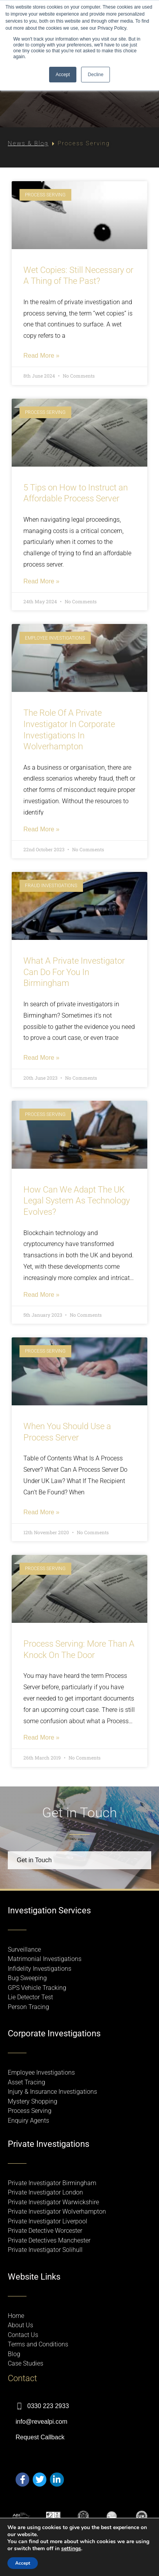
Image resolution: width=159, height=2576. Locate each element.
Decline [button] (95, 74)
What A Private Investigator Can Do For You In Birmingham (74, 972)
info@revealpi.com (41, 2421)
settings (71, 2548)
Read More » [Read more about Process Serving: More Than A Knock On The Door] (41, 1738)
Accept (22, 2563)
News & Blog (28, 143)
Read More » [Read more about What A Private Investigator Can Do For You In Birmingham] (41, 1058)
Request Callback (40, 2437)
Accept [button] (63, 74)
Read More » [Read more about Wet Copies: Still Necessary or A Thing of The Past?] (41, 356)
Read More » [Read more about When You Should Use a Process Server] (41, 1512)
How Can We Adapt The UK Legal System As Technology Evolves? (76, 1201)
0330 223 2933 (48, 2406)
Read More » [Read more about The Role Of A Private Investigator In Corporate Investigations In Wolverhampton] (41, 829)
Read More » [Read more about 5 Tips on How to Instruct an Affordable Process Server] (41, 581)
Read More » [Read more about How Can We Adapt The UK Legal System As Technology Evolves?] (41, 1295)
